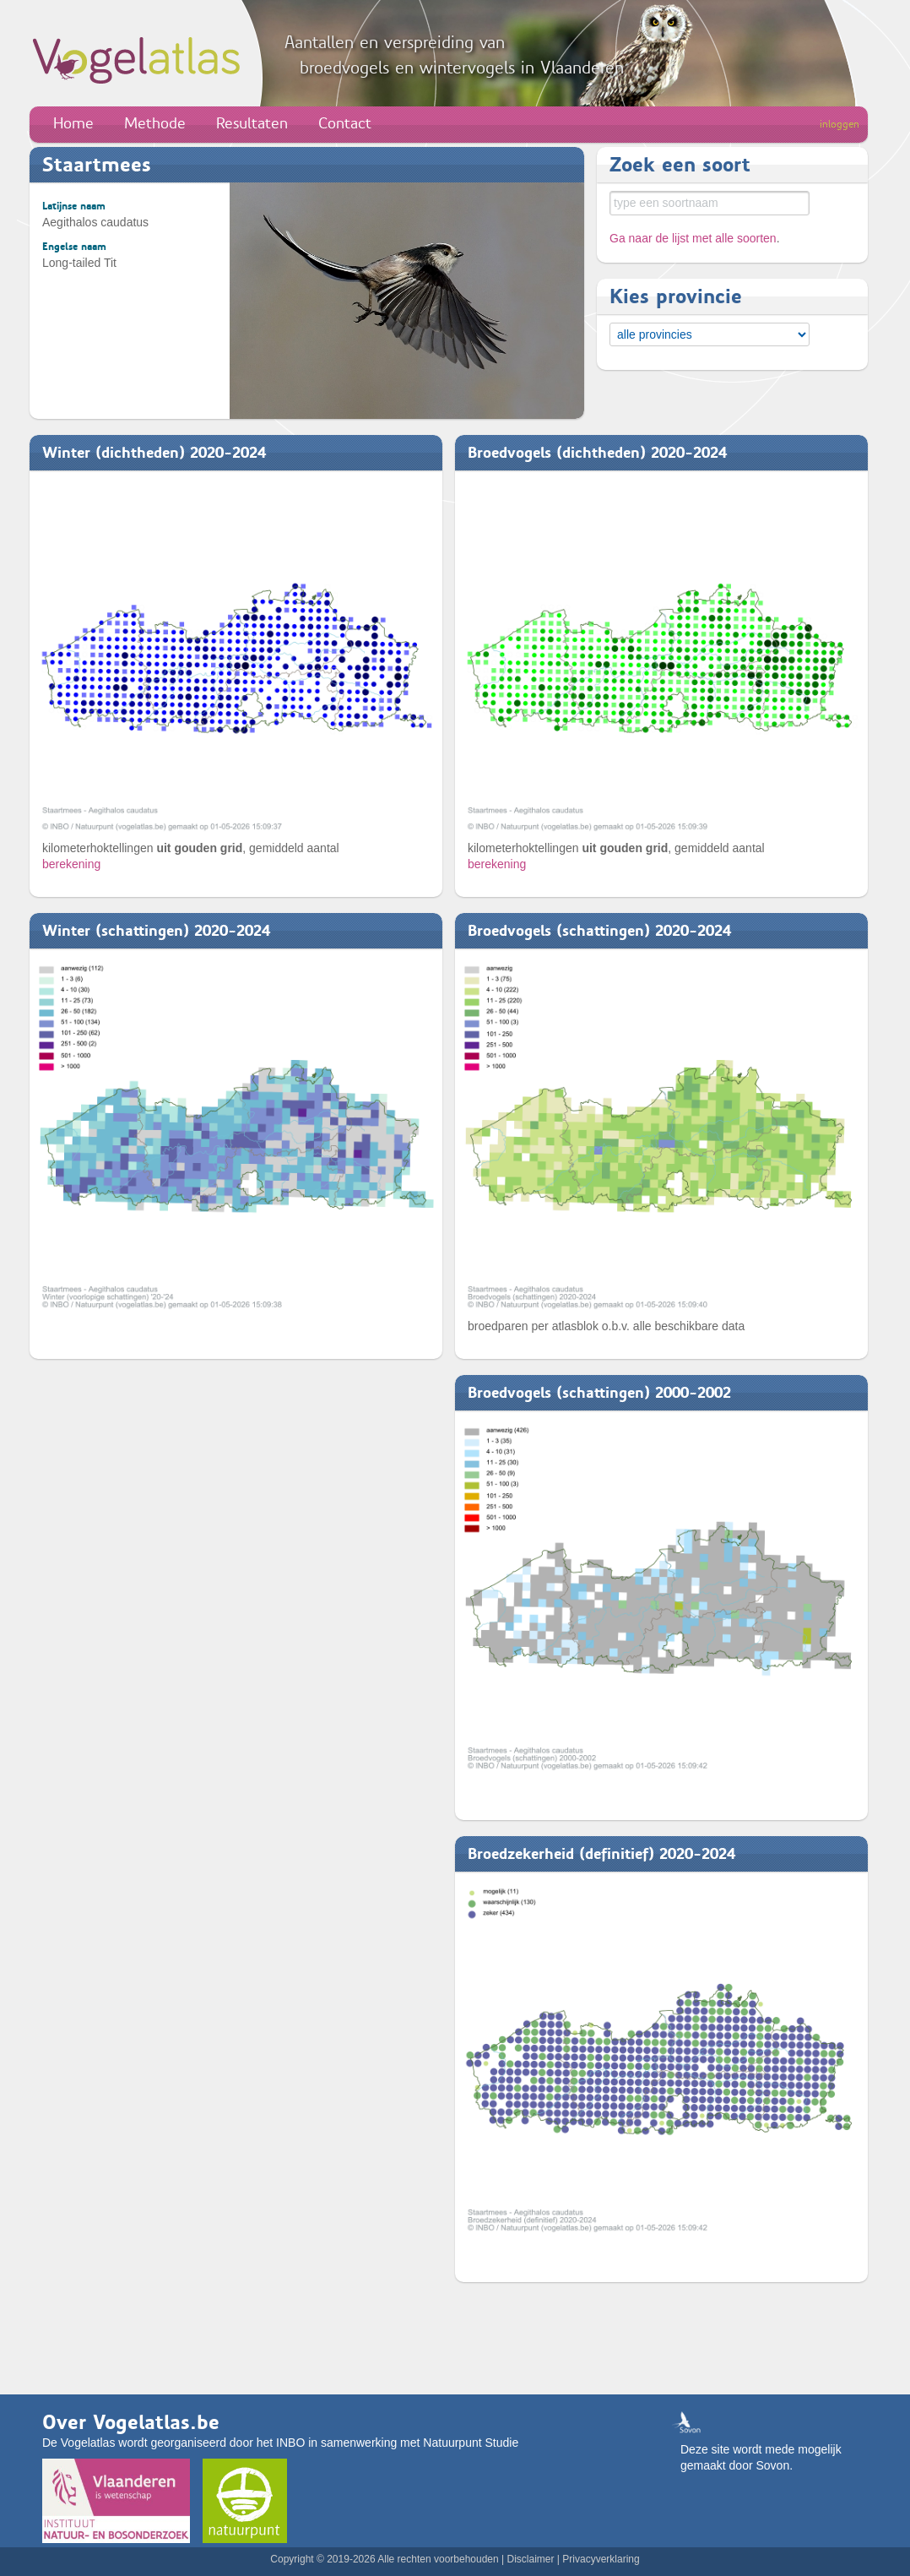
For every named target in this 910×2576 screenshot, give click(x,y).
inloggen (839, 124)
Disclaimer (530, 2559)
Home (73, 123)
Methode (155, 123)
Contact (344, 123)
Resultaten (252, 123)
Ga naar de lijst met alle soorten (693, 238)
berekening (71, 864)
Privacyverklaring (600, 2559)
